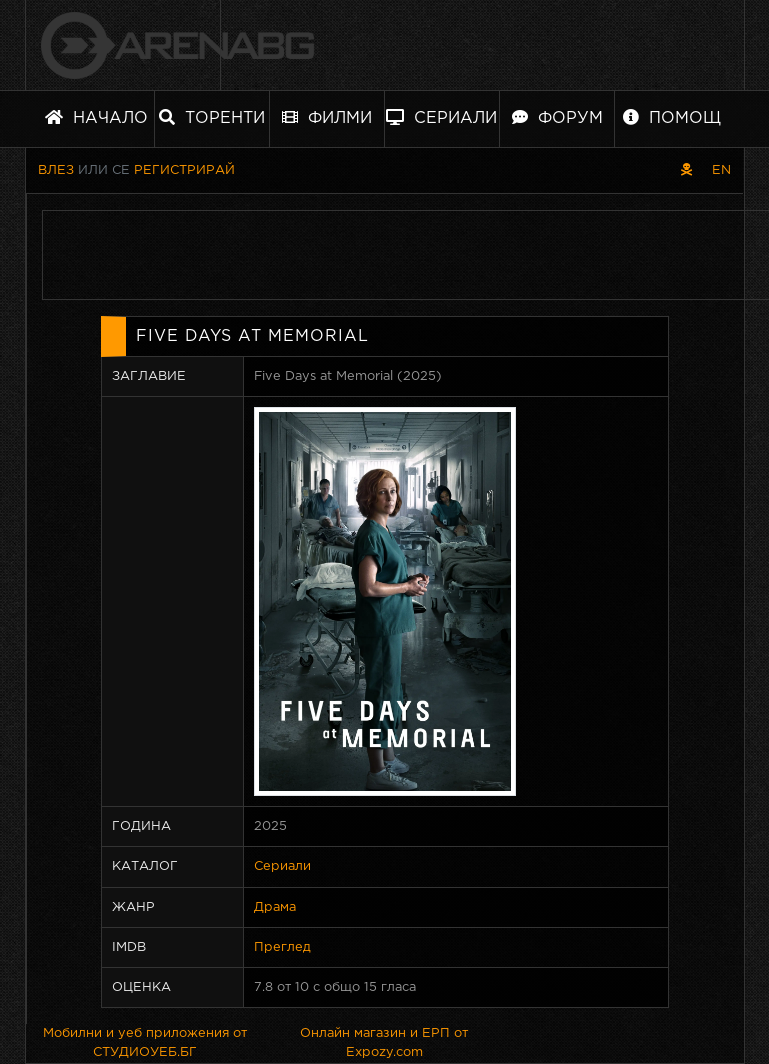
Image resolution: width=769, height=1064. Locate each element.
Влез (56, 170)
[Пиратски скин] (686, 170)
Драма (275, 907)
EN (721, 170)
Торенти (212, 117)
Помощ (672, 117)
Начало (96, 117)
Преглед (282, 947)
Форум (557, 117)
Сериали (441, 117)
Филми (327, 117)
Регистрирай (184, 170)
